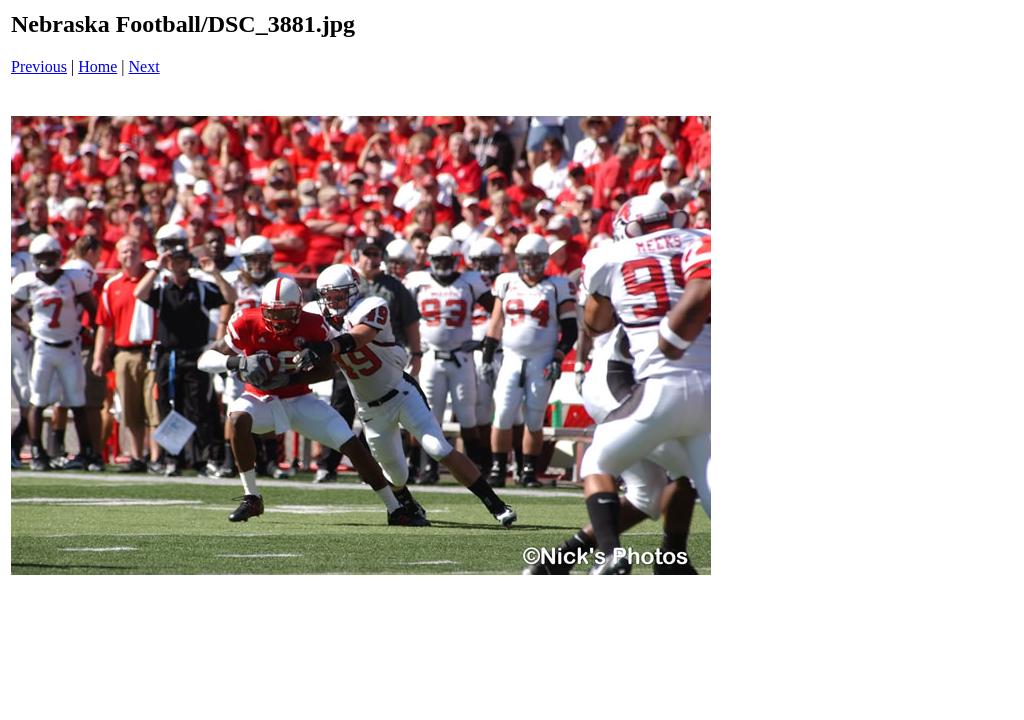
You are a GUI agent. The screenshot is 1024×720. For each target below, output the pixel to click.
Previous (39, 66)
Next (144, 66)
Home (97, 66)
